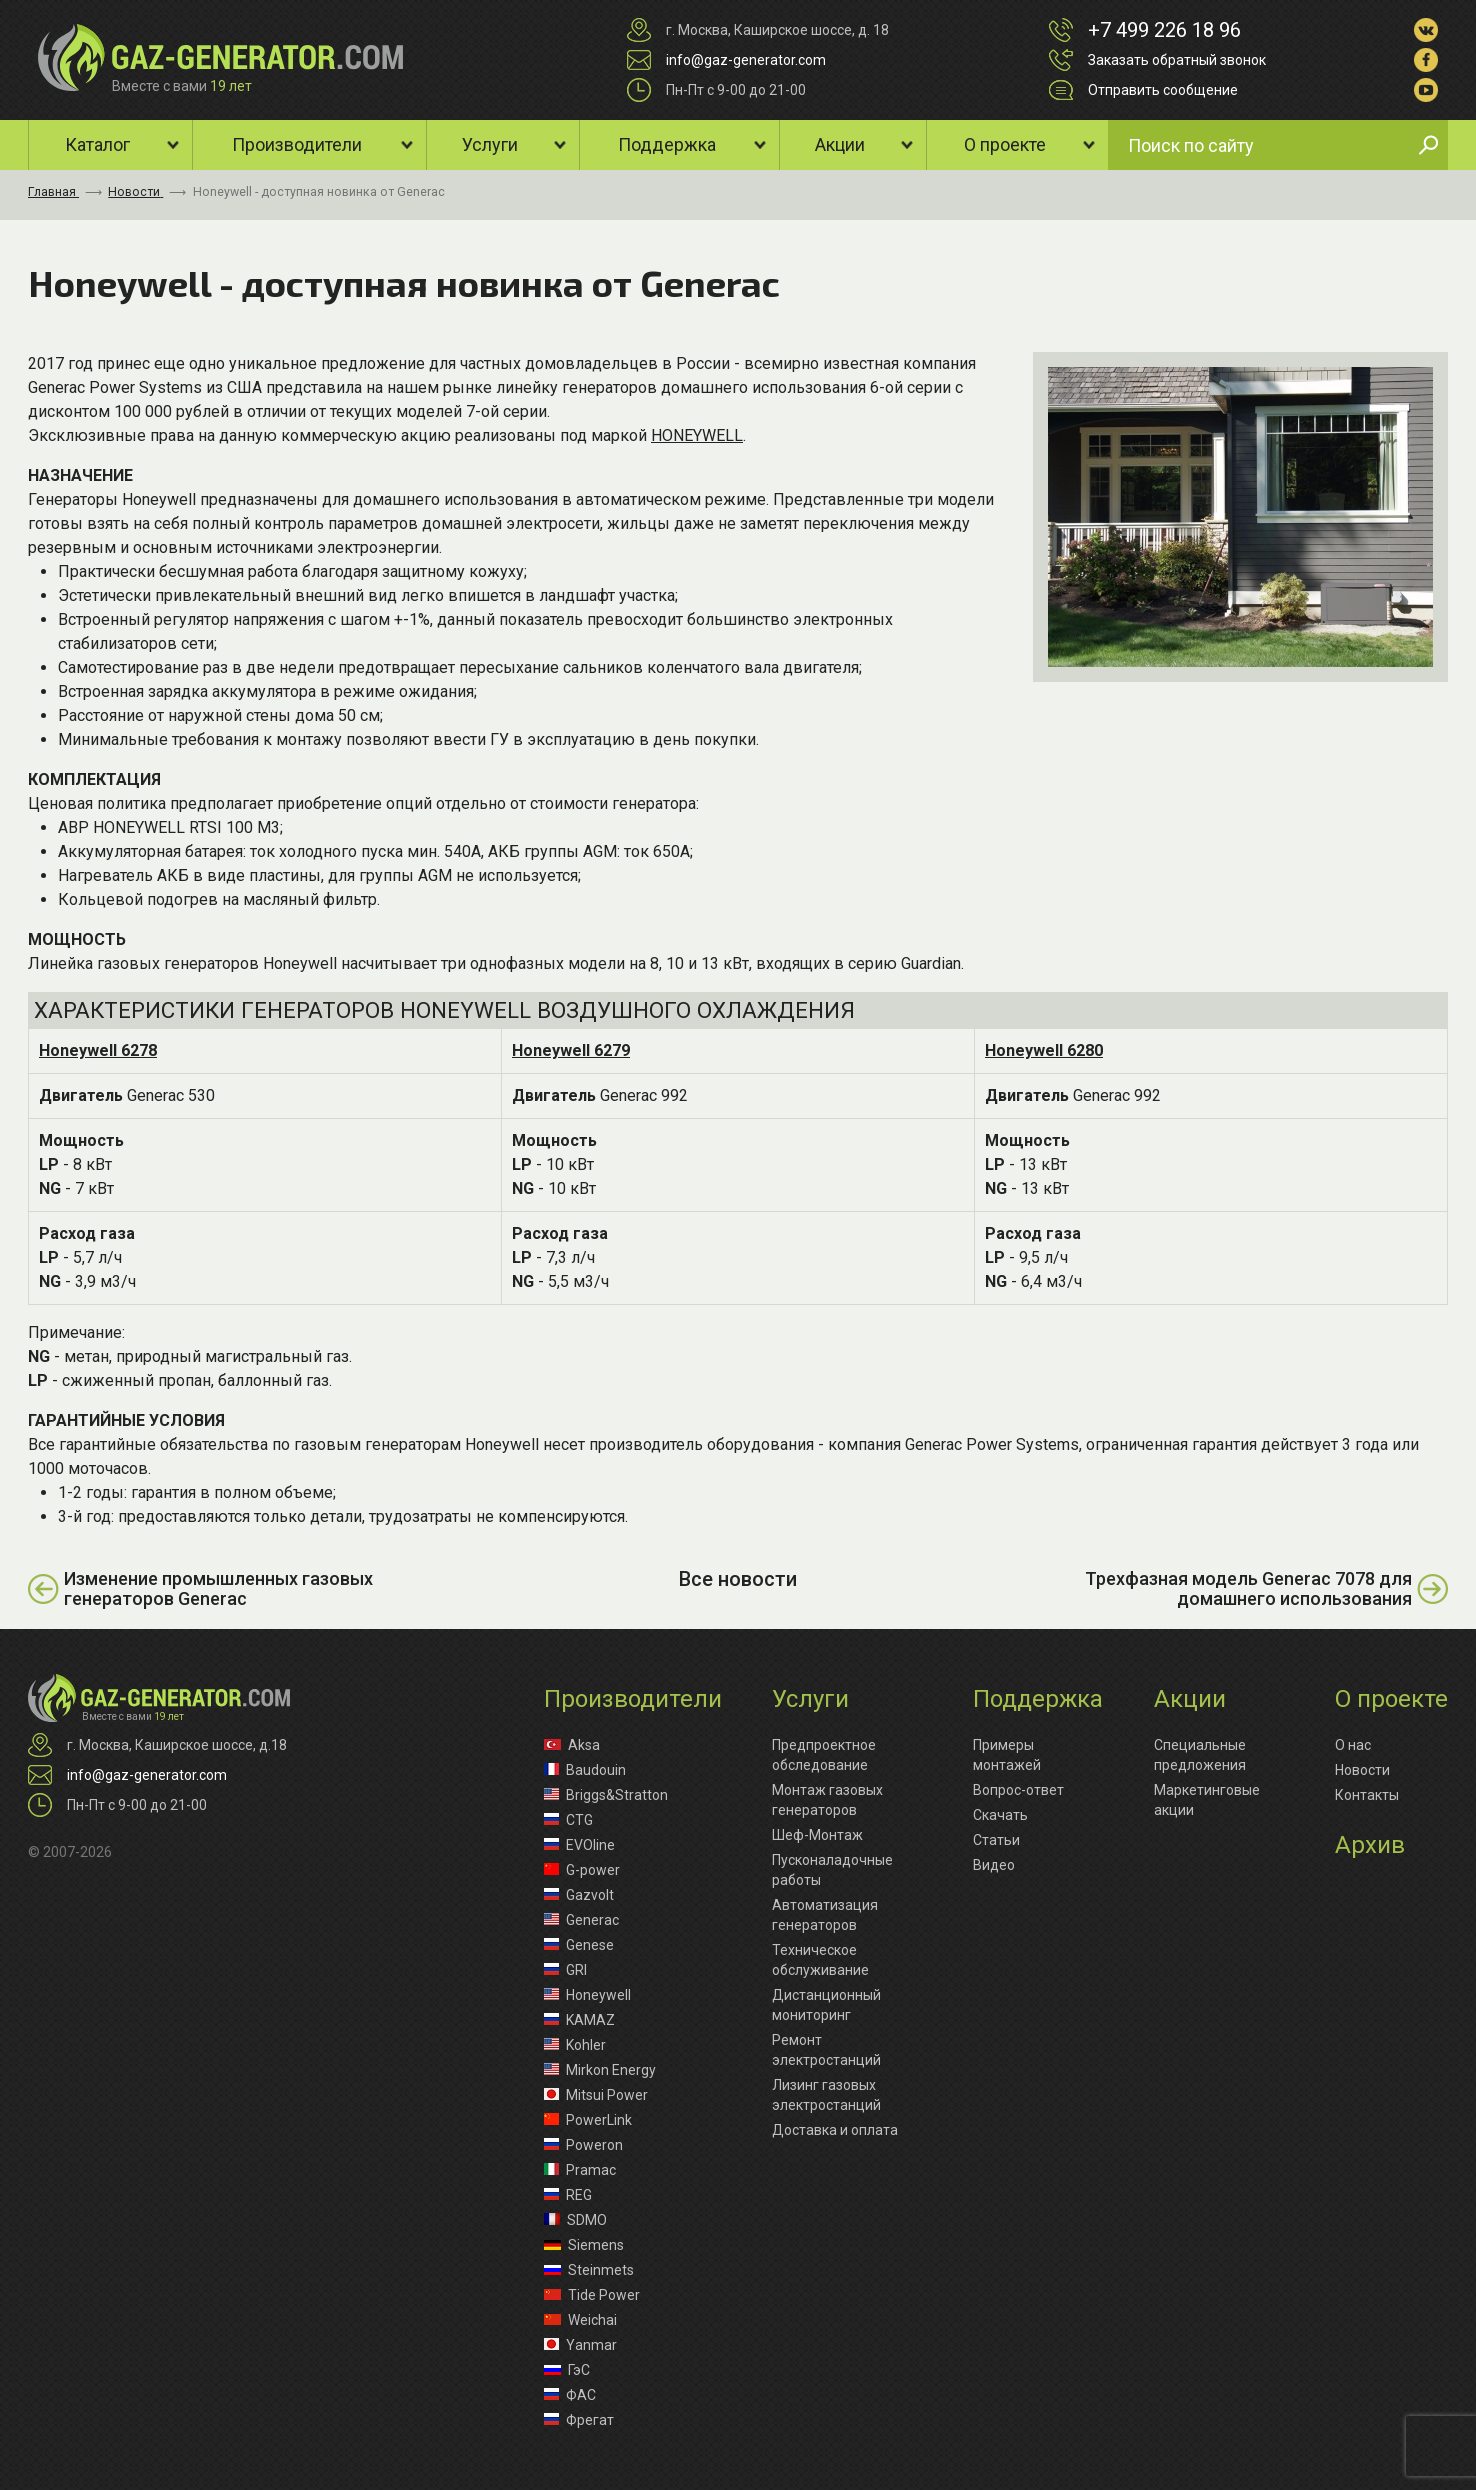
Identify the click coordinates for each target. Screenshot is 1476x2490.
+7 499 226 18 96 (1164, 30)
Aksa (572, 1745)
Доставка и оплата (835, 2130)
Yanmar (580, 2345)
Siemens (584, 2245)
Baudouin (585, 1770)
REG (568, 2195)
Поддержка (667, 144)
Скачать (1000, 1815)
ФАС (570, 2395)
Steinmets (589, 2270)
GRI (565, 1970)
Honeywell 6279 (571, 1050)
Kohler (575, 2045)
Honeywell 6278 (98, 1050)
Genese (579, 1945)
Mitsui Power (596, 2095)
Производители (297, 144)
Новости (1362, 1770)
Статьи (996, 1840)
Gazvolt (579, 1895)
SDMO (575, 2220)
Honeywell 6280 (1044, 1050)
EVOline (579, 1845)
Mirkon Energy (600, 2070)
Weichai (580, 2320)
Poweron (583, 2145)
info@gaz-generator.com (746, 60)
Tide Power (592, 2295)
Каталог (97, 144)
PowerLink (588, 2120)
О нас (1353, 1745)
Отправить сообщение (1163, 90)
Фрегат (579, 2420)
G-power (582, 1870)
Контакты (1367, 1795)
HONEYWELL (697, 435)
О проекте (1005, 144)
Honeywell (587, 1995)
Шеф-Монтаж (817, 1835)
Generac (581, 1920)
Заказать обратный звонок (1177, 60)
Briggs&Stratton (606, 1795)
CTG (568, 1820)
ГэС (567, 2370)
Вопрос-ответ (1018, 1790)
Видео (994, 1865)
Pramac (580, 2170)
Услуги (490, 144)
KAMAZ (579, 2020)
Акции (840, 144)
